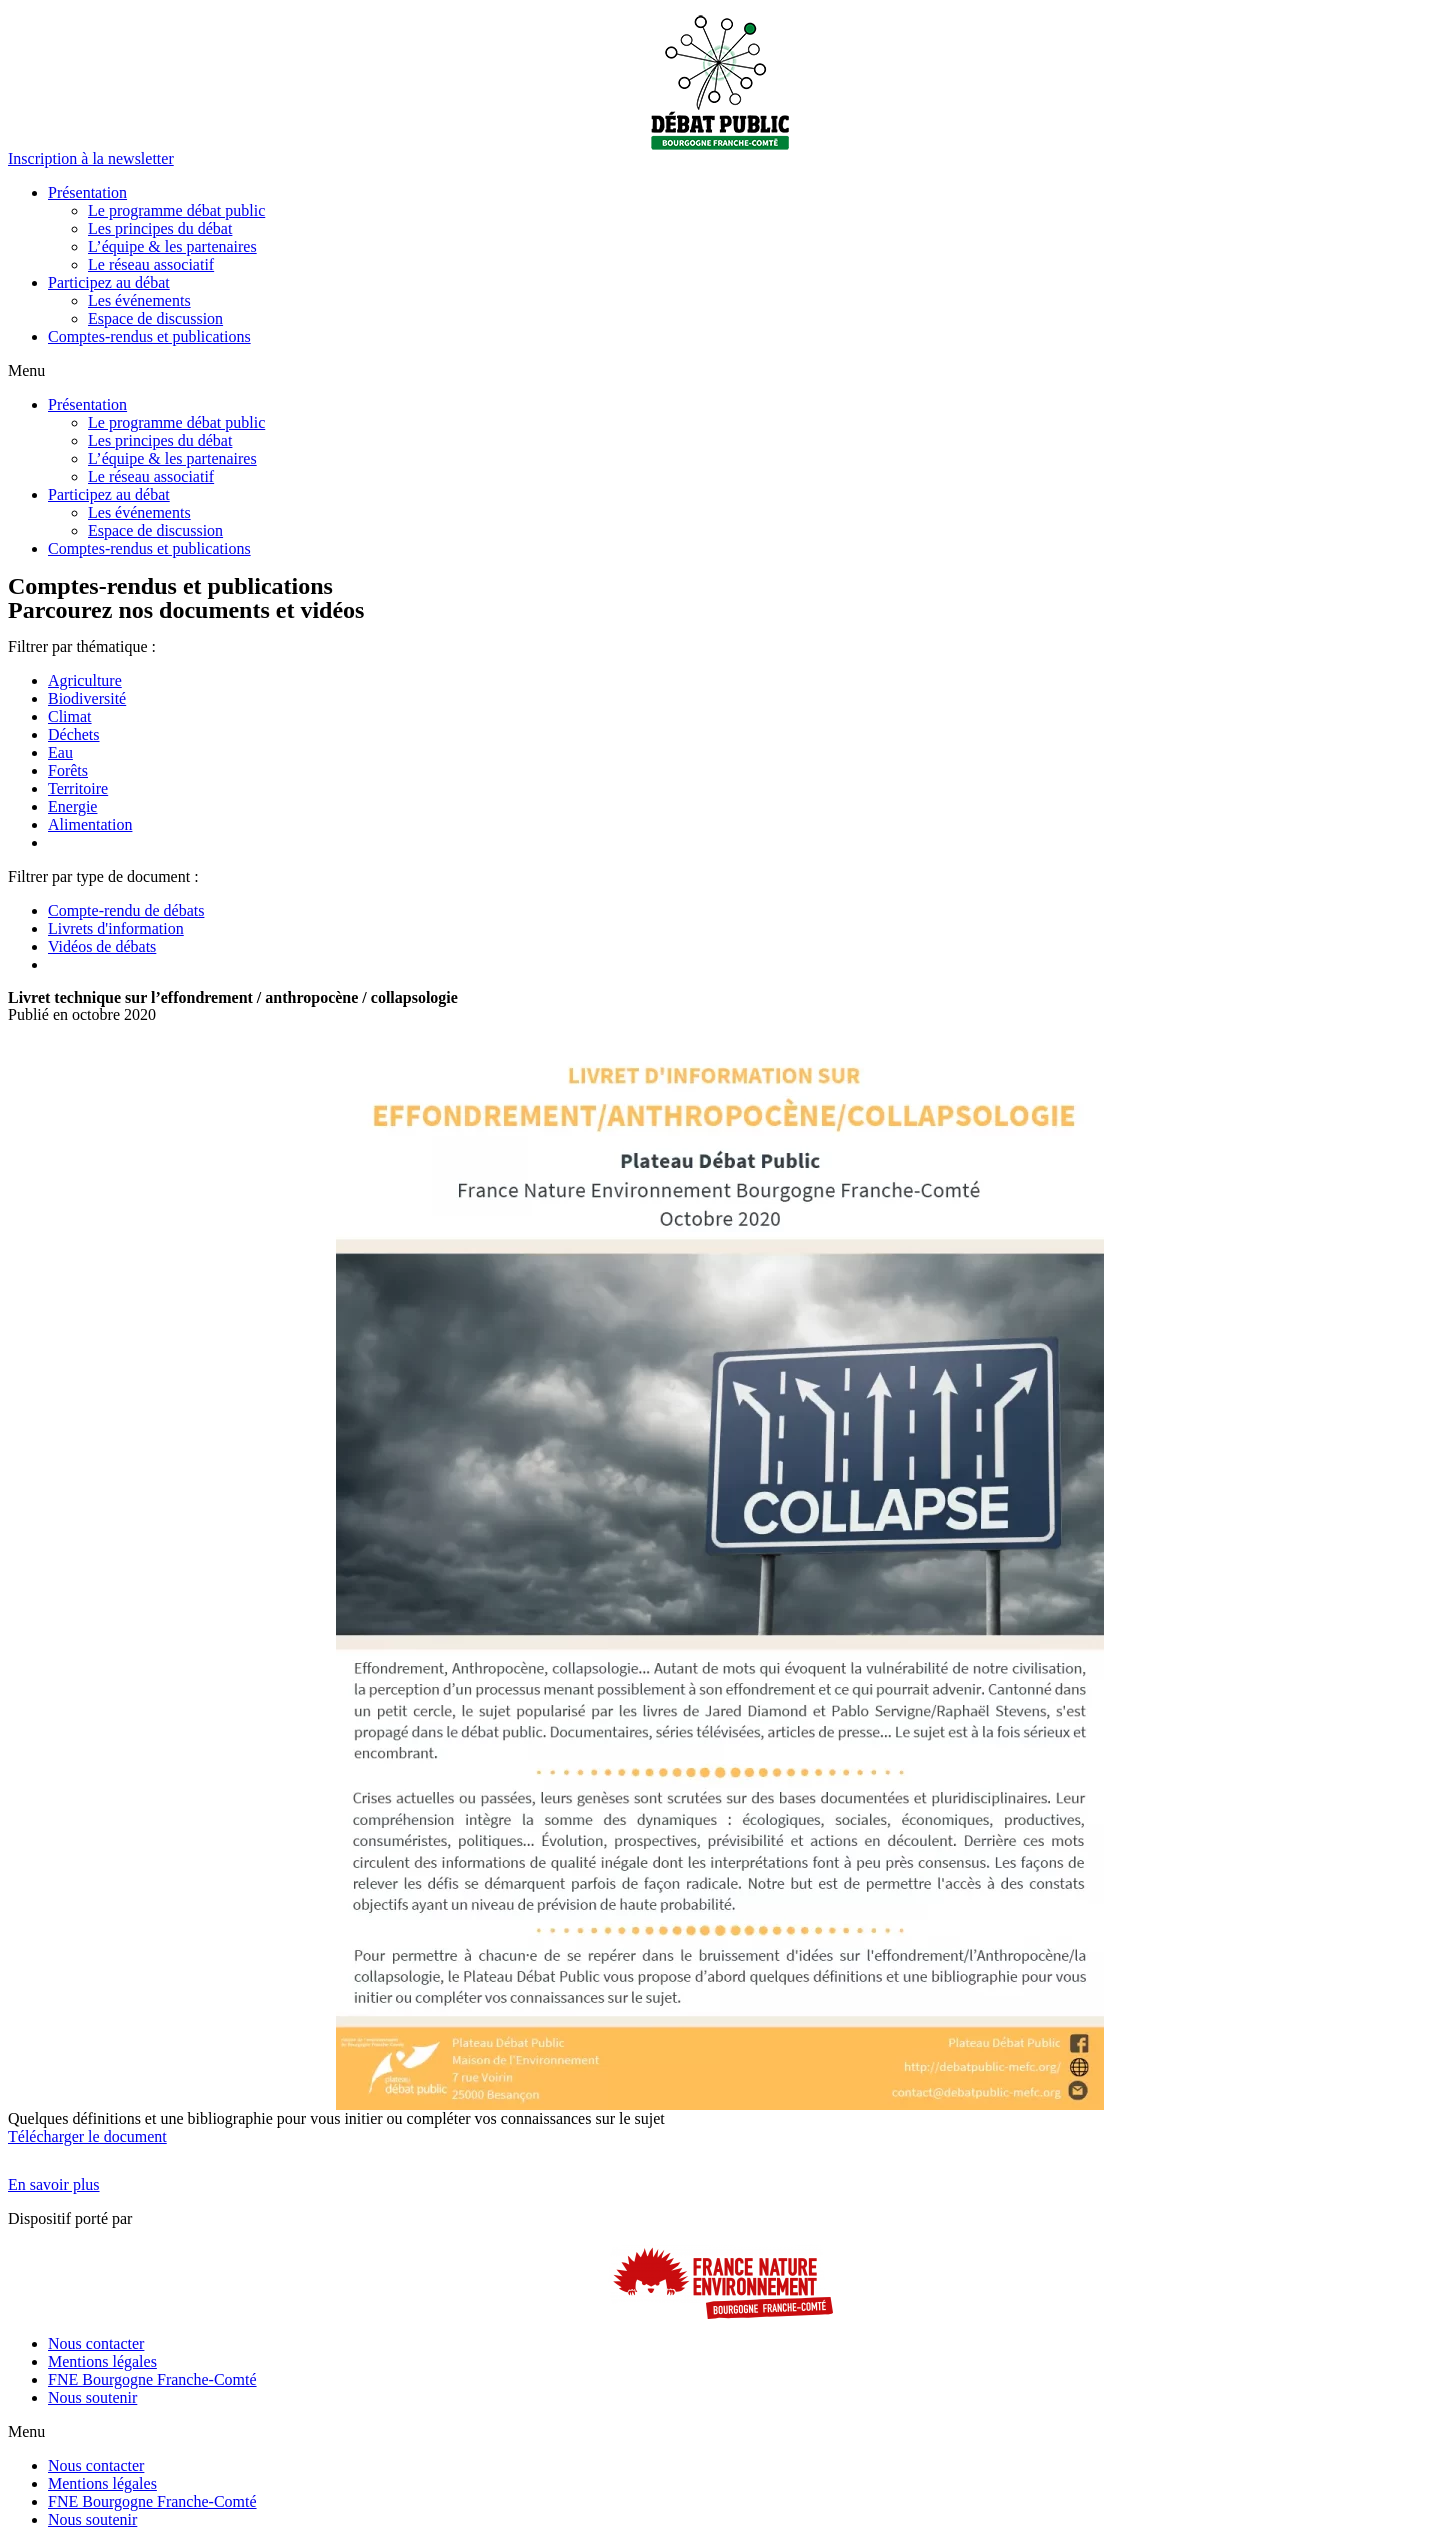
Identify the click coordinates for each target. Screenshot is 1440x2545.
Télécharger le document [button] (87, 2136)
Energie (72, 806)
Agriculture (85, 680)
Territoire (78, 788)
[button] (91, 158)
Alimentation (90, 824)
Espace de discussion (155, 318)
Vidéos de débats (102, 946)
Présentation (87, 192)
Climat (70, 716)
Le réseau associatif (151, 264)
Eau (60, 752)
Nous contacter (96, 2343)
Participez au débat (109, 282)
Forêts (68, 770)
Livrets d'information (116, 928)
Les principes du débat (160, 228)
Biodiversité (87, 698)
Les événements (139, 300)
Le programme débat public (176, 210)
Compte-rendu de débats (126, 910)
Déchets (74, 734)
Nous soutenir (92, 2397)
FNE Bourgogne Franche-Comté (152, 2379)
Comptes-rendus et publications (149, 336)
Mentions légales (102, 2361)
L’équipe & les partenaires (172, 246)
